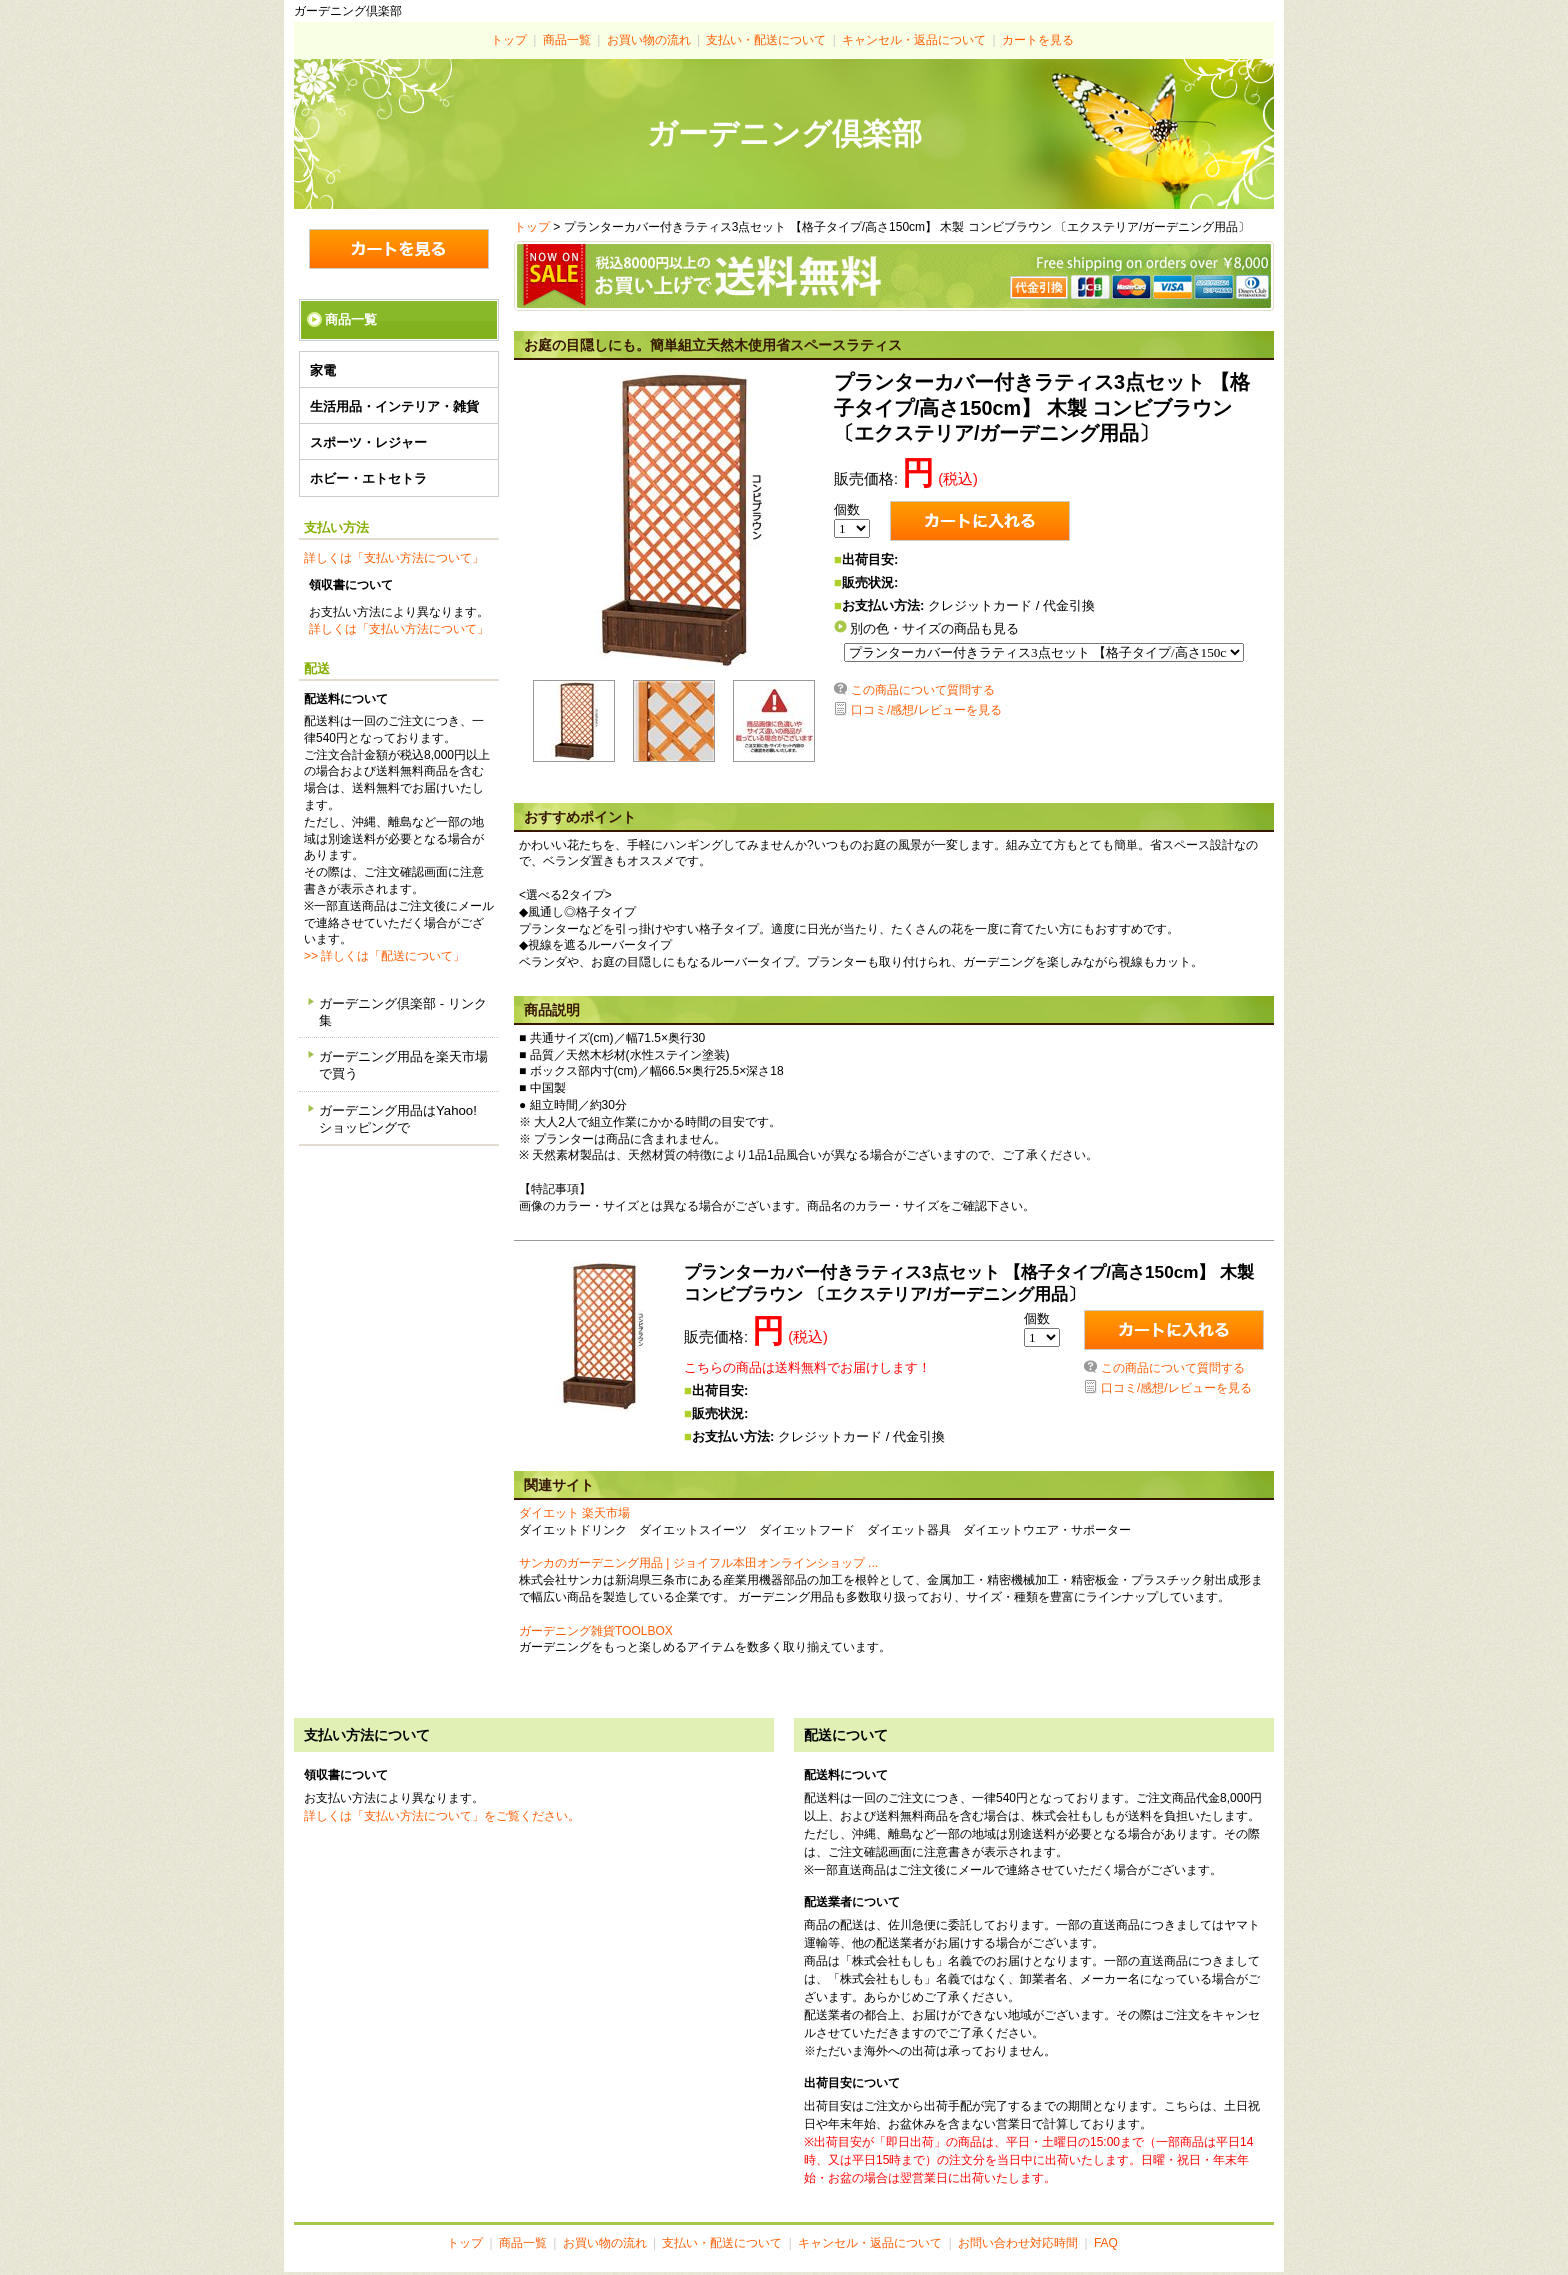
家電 (323, 370)
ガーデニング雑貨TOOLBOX (596, 1634)
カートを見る (1038, 40)
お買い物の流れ (649, 40)
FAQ (1106, 2246)
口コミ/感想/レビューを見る (926, 713)
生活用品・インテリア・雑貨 (394, 406)
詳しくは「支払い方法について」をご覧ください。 (442, 1819)
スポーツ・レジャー (368, 442)
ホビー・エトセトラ (368, 478)
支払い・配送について (766, 40)
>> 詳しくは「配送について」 (384, 956)
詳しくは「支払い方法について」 (394, 558)
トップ (509, 40)
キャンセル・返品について (914, 40)
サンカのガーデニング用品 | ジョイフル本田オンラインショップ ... (698, 1566)
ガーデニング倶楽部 (784, 133)
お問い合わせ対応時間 (1018, 2246)
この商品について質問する (923, 693)
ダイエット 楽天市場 (574, 1516)
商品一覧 (567, 40)
